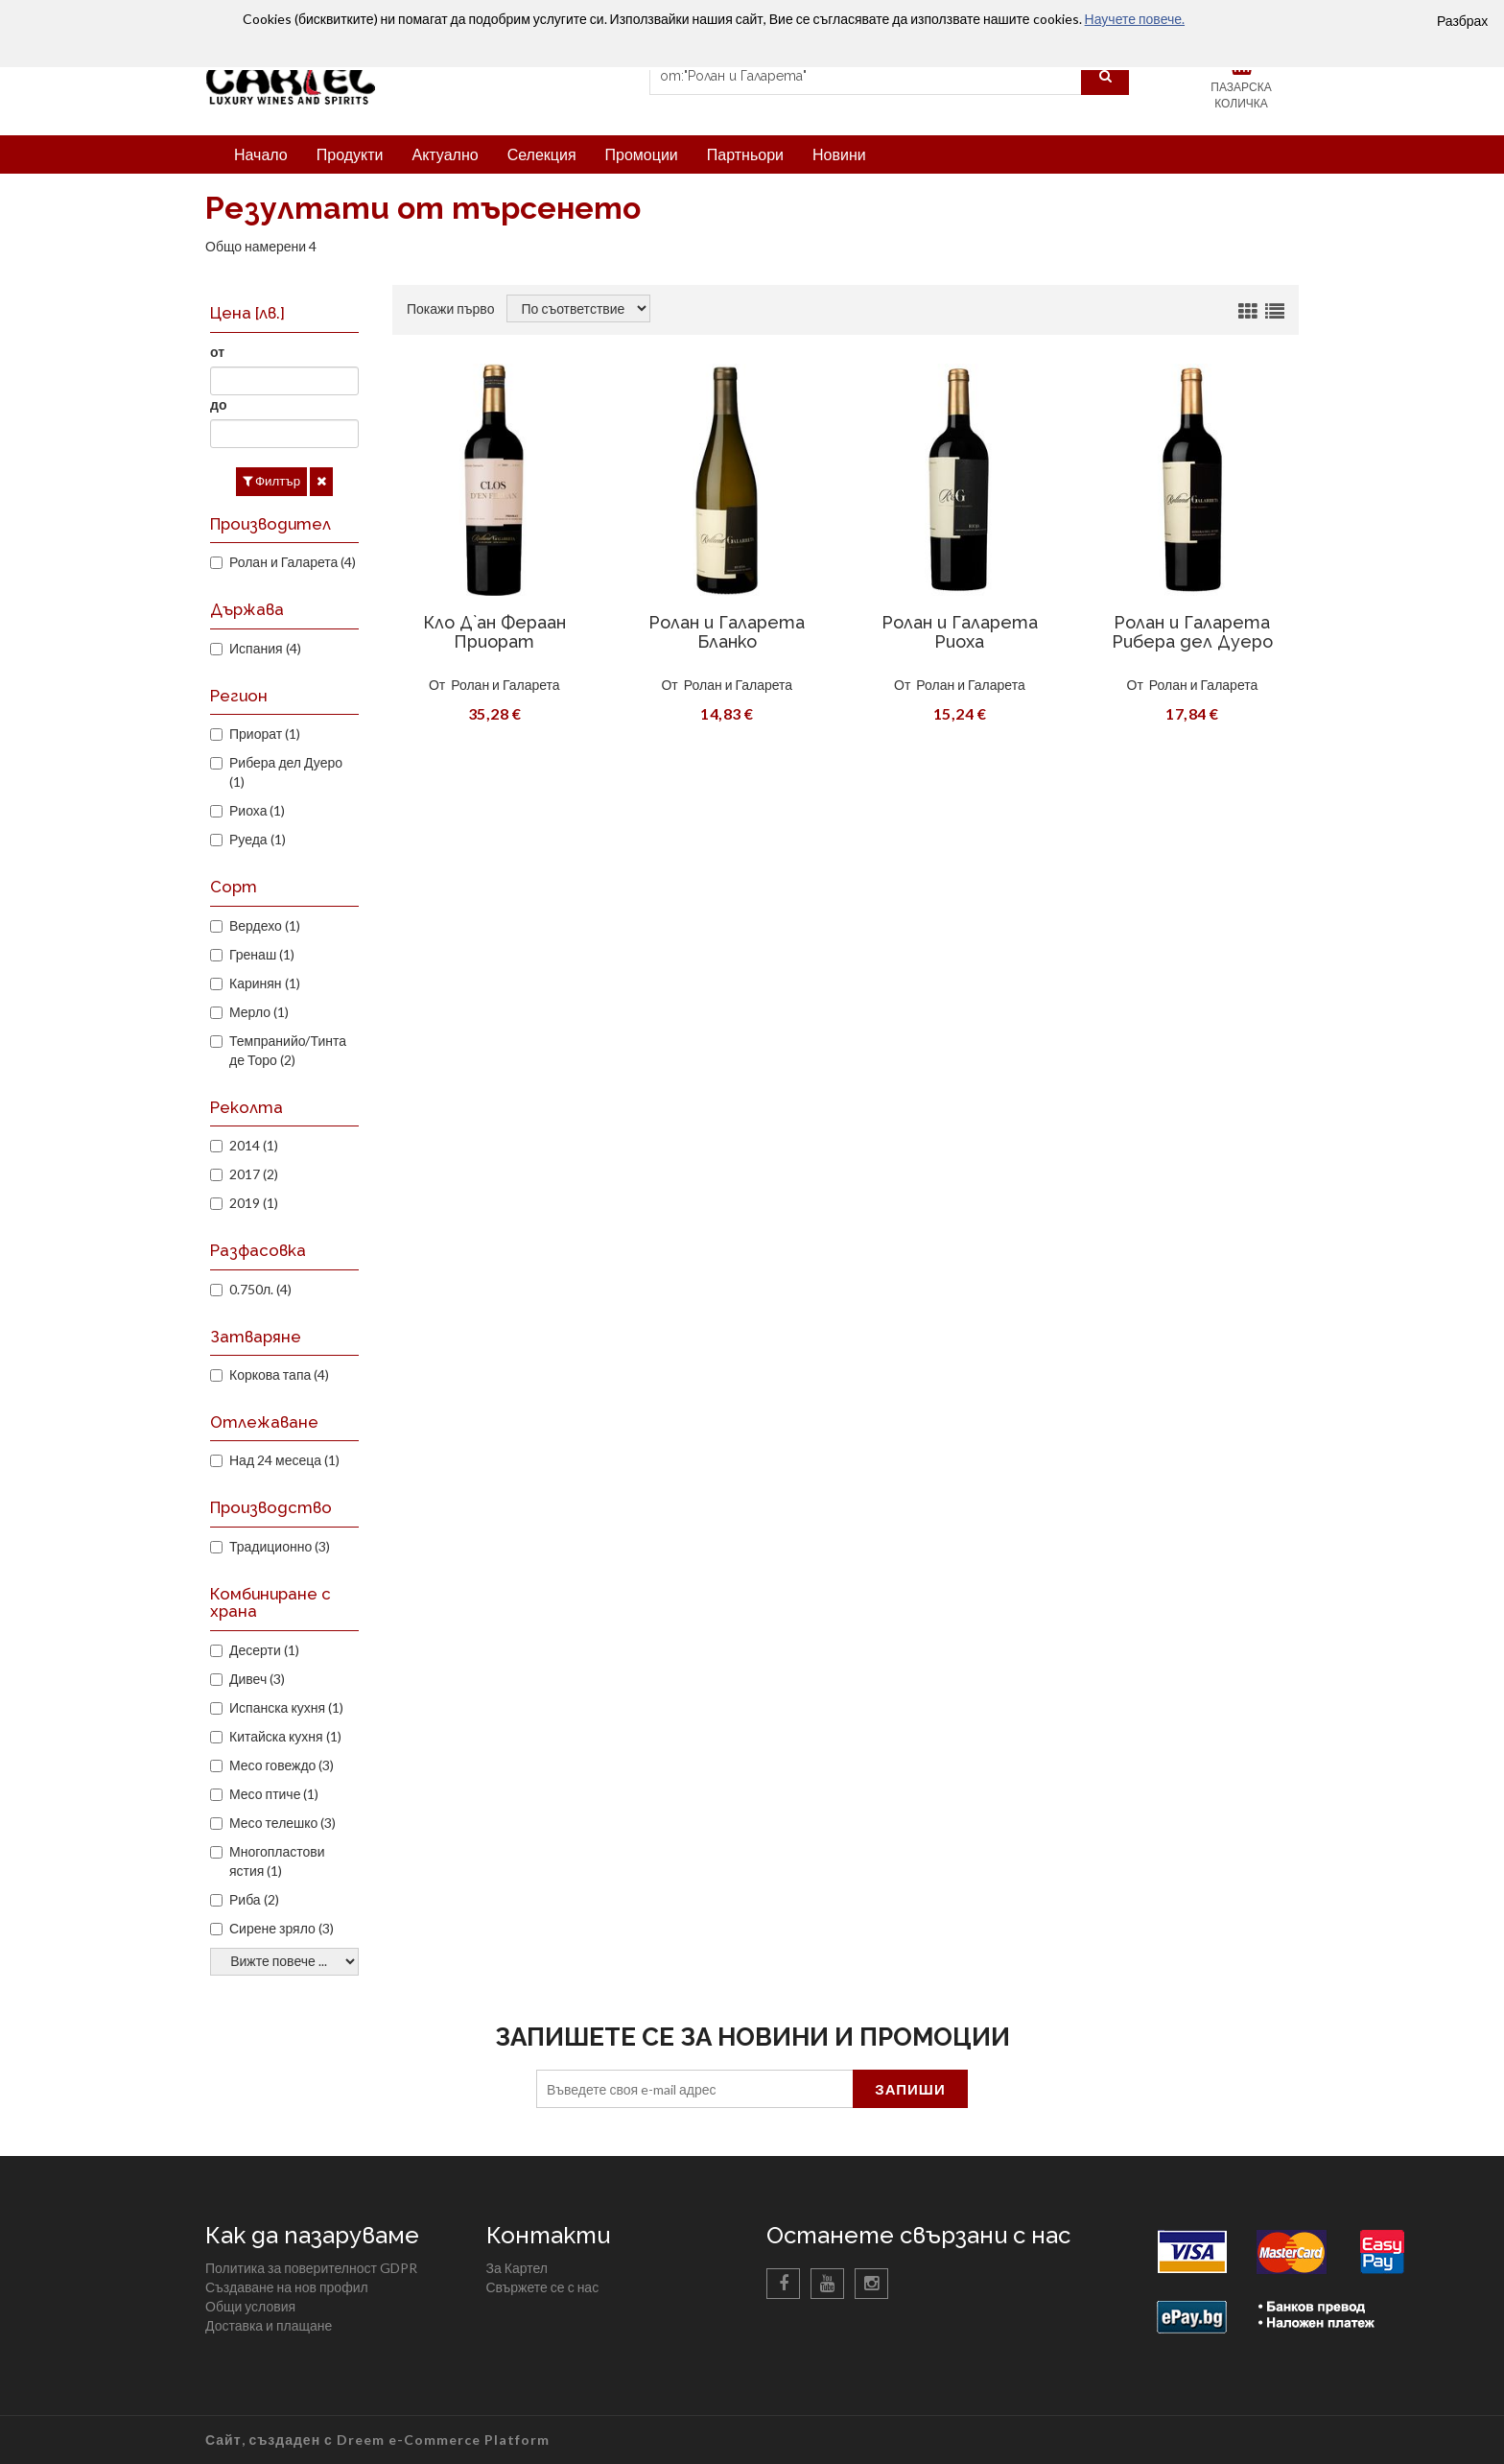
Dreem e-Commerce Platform (443, 2439)
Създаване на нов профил (286, 2287)
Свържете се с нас (542, 2287)
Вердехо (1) (264, 925)
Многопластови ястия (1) (277, 1861)
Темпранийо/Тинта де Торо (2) (287, 1050)
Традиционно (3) (279, 1546)
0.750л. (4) (260, 1289)
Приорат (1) (264, 733)
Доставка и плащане (268, 2325)
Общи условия (250, 2306)
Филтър (271, 480)
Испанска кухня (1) (286, 1707)
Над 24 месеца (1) (284, 1460)
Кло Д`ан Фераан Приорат (494, 632)
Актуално (444, 154)
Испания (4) (265, 648)
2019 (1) (253, 1203)
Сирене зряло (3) (281, 1928)
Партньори (745, 154)
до (218, 404)
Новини (839, 154)
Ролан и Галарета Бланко (726, 632)
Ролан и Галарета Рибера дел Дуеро (1192, 632)
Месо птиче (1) (273, 1794)
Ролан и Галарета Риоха (959, 632)
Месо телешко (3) (282, 1822)
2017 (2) (253, 1174)
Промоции (641, 154)
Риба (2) (254, 1899)
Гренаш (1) (261, 954)
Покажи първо (450, 308)
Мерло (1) (259, 1012)
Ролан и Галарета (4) (292, 562)
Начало (261, 154)
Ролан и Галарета (505, 684)
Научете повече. (1135, 19)
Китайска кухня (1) (285, 1736)
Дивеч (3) (257, 1678)
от (217, 352)
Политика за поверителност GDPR (311, 2268)
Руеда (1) (257, 839)
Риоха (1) (257, 810)
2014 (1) (253, 1145)
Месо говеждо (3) (281, 1765)
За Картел (517, 2268)
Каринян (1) (264, 983)
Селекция (541, 154)
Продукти (350, 154)
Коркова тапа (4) (279, 1374)
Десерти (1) (264, 1650)
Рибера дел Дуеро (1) (285, 772)
